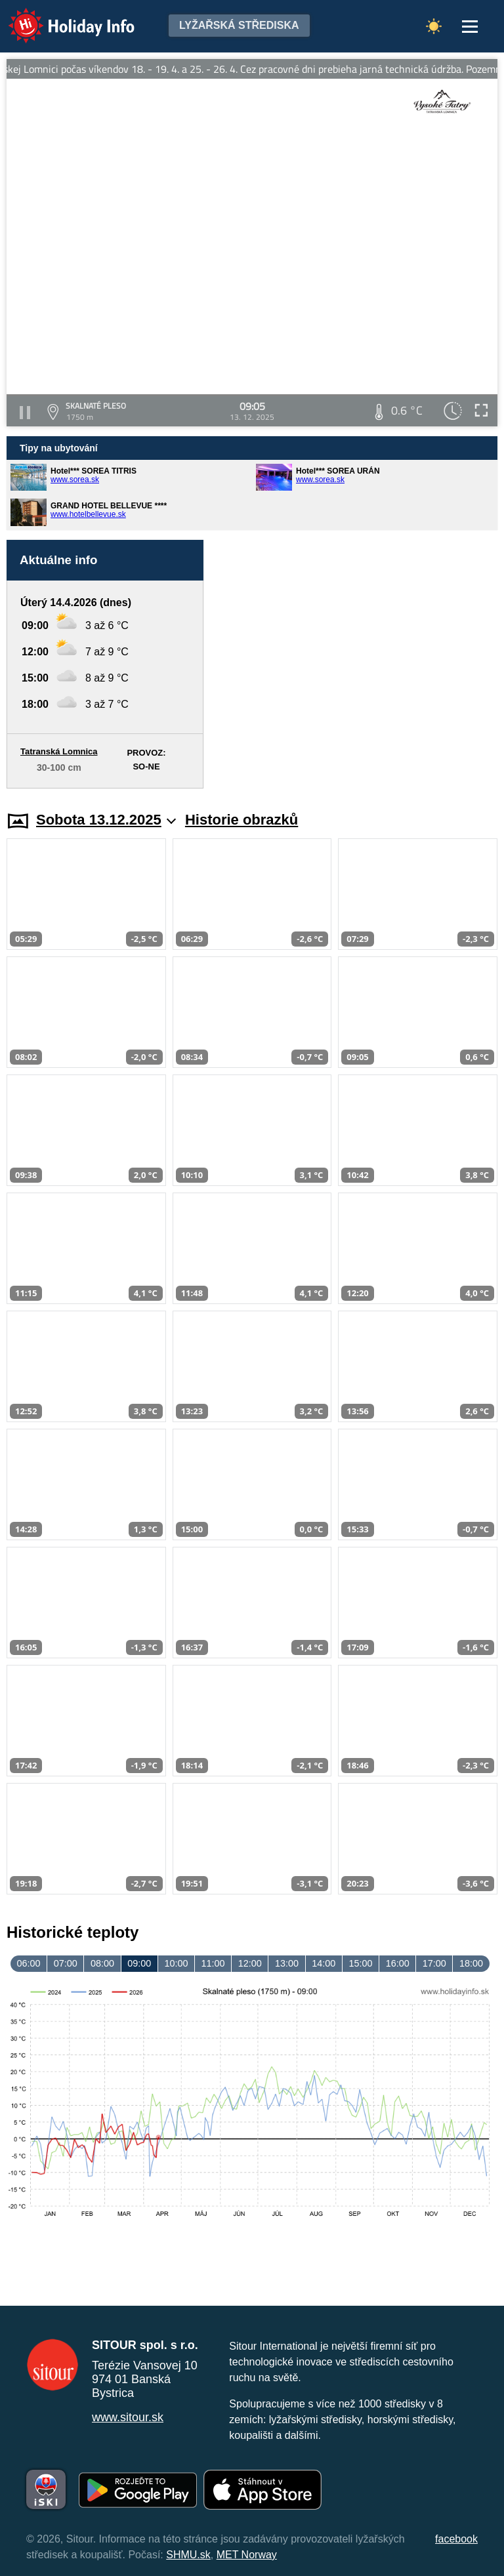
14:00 (323, 1963)
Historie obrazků (241, 819)
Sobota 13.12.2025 (106, 819)
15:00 (360, 1963)
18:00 (471, 1963)
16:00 (398, 1963)
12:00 (250, 1963)
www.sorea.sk (75, 479)
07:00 (65, 1963)
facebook (456, 2539)
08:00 (102, 1963)
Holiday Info (59, 17)
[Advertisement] (357, 664)
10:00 (176, 1963)
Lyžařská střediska (239, 25)
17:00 (434, 1963)
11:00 (213, 1963)
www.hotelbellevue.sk (88, 514)
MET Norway (247, 2554)
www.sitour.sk (127, 2417)
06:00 (29, 1963)
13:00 (287, 1963)
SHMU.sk (188, 2554)
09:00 (139, 1963)
